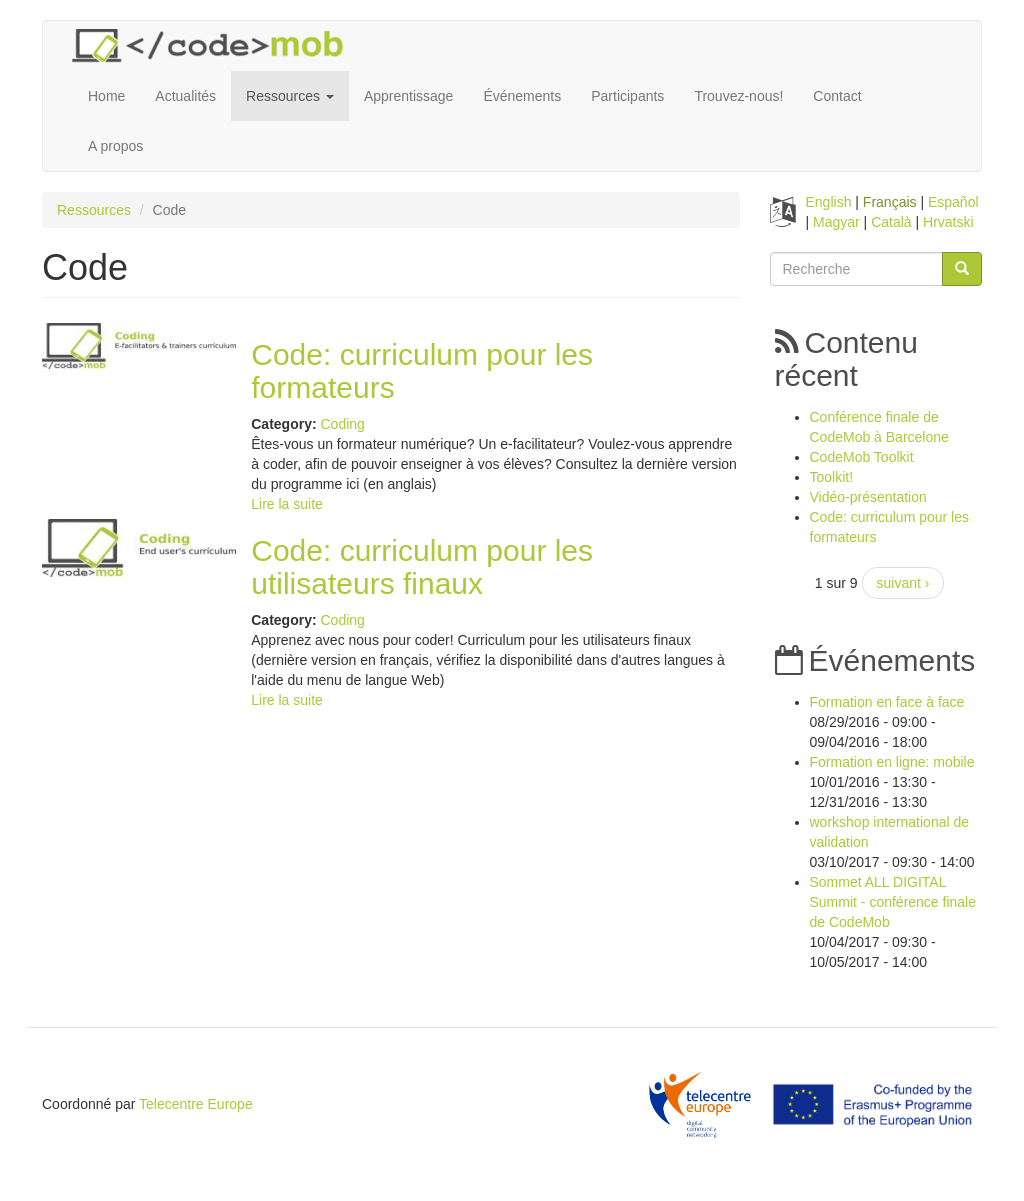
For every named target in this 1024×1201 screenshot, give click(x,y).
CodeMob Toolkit (862, 457)
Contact (837, 96)
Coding (342, 424)
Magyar (836, 222)
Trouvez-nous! (738, 96)
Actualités (185, 96)
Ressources (290, 96)
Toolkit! (832, 477)
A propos (115, 146)
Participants (627, 96)
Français (890, 202)
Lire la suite (287, 504)
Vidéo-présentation (868, 497)
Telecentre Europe (196, 1104)
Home (106, 96)
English (829, 202)
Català (891, 222)
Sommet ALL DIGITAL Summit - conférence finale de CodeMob (893, 902)
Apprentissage (409, 96)
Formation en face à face (887, 702)
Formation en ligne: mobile (892, 762)
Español (953, 202)
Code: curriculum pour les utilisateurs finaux (422, 567)
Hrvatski (948, 222)
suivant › (903, 583)
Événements (522, 96)
